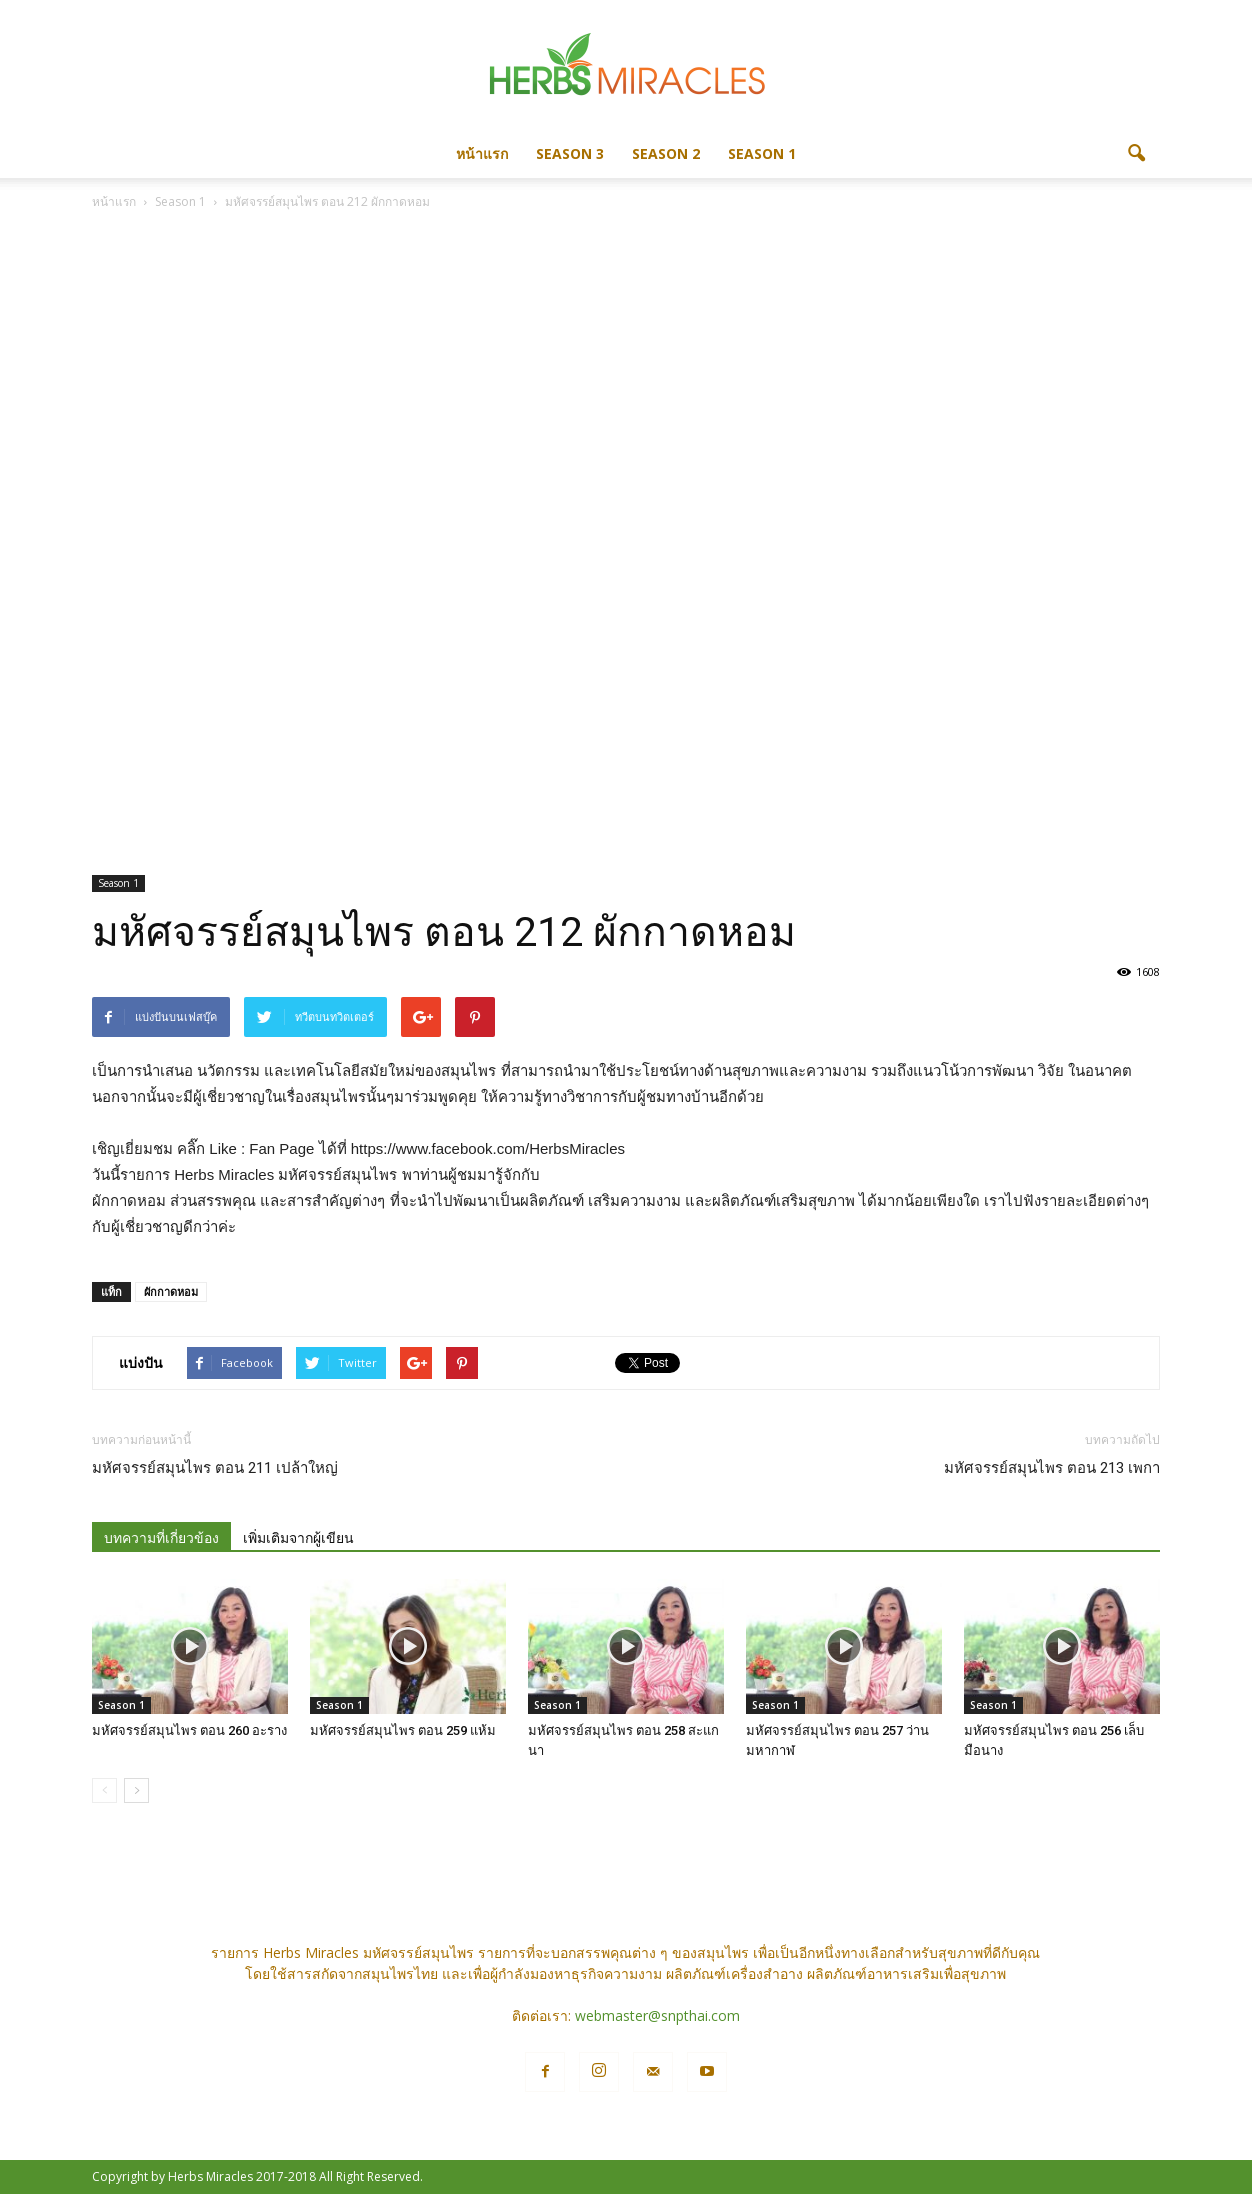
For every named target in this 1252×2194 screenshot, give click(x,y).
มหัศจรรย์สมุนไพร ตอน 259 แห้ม (403, 1730)
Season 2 (666, 153)
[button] (1136, 154)
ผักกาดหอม (171, 1291)
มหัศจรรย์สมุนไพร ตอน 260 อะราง (189, 1730)
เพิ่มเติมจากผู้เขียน (298, 1538)
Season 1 (762, 153)
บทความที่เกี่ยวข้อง (161, 1538)
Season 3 (570, 153)
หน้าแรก (482, 153)
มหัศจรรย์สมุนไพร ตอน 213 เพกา (1052, 1468)
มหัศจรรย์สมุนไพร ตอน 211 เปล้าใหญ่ (215, 1468)
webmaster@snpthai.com (657, 2015)
